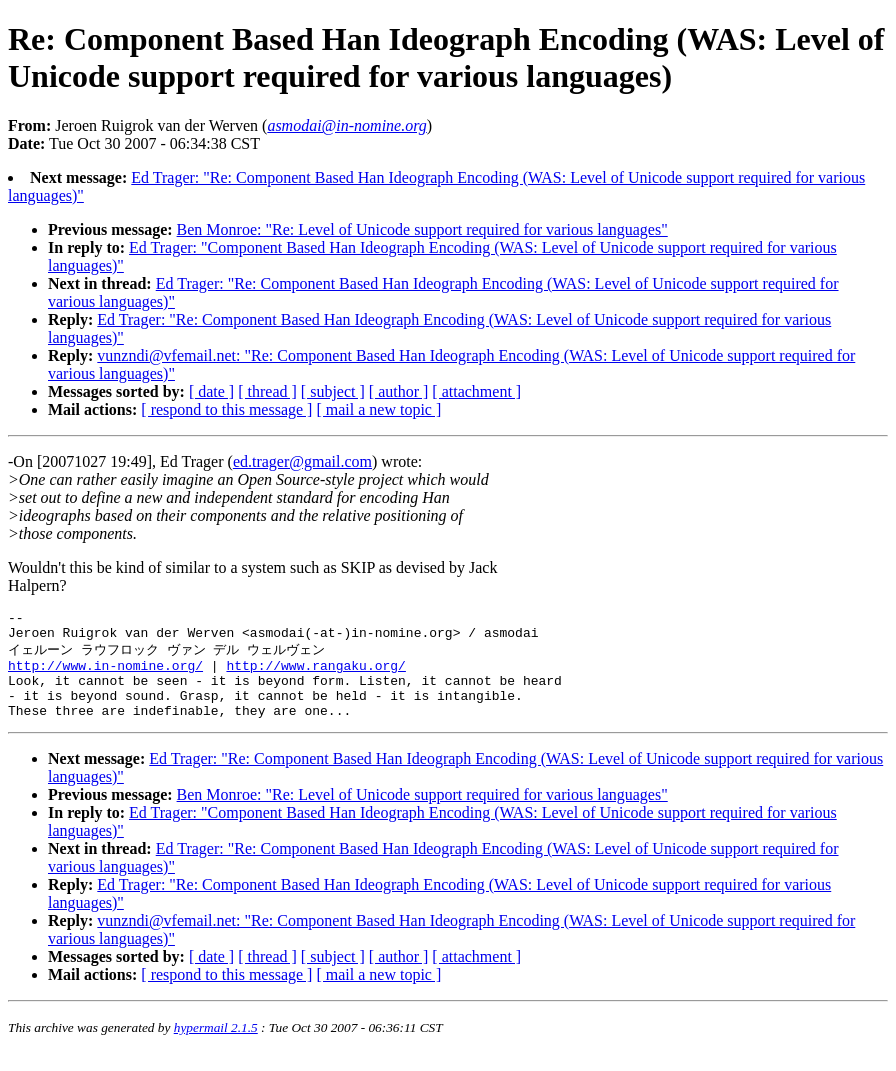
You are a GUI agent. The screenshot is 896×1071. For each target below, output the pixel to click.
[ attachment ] (476, 391)
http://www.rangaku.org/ (315, 675)
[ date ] (211, 391)
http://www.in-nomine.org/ (105, 675)
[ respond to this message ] (226, 409)
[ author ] (399, 391)
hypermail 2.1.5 (216, 1046)
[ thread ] (267, 391)
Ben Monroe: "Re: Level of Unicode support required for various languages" (422, 229)
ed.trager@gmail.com (302, 461)
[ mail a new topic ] (378, 409)
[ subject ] (333, 391)
